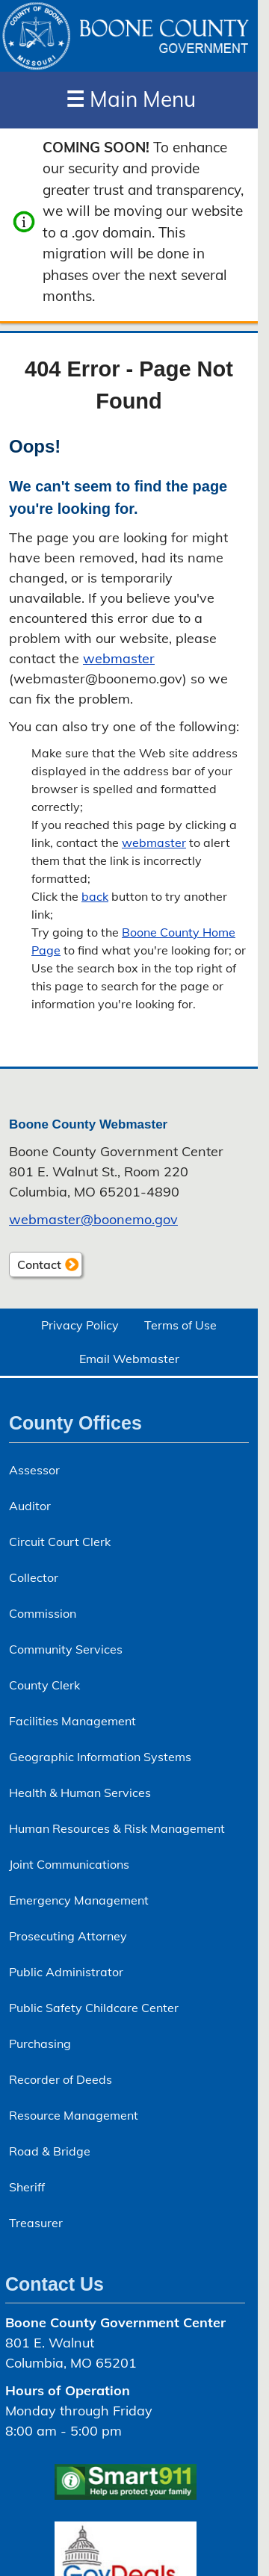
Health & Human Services (80, 1792)
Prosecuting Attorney (68, 1935)
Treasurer (36, 2222)
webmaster (119, 658)
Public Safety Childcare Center (94, 2007)
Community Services (66, 1649)
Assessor (34, 1469)
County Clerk (44, 1684)
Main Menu (131, 99)
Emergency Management (79, 1900)
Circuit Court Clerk (60, 1541)
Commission (42, 1613)
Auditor (30, 1505)
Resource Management (73, 2115)
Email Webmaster (129, 1358)
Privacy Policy (80, 1325)
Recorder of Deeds (60, 2079)
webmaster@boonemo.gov (93, 1219)
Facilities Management (72, 1720)
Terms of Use (180, 1325)
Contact (35, 1266)
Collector (33, 1577)
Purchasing (40, 2043)
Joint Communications (69, 1864)
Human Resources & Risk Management (117, 1828)
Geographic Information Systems (100, 1756)
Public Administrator (66, 1971)
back (94, 896)
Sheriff (27, 2186)
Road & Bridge (49, 2151)
